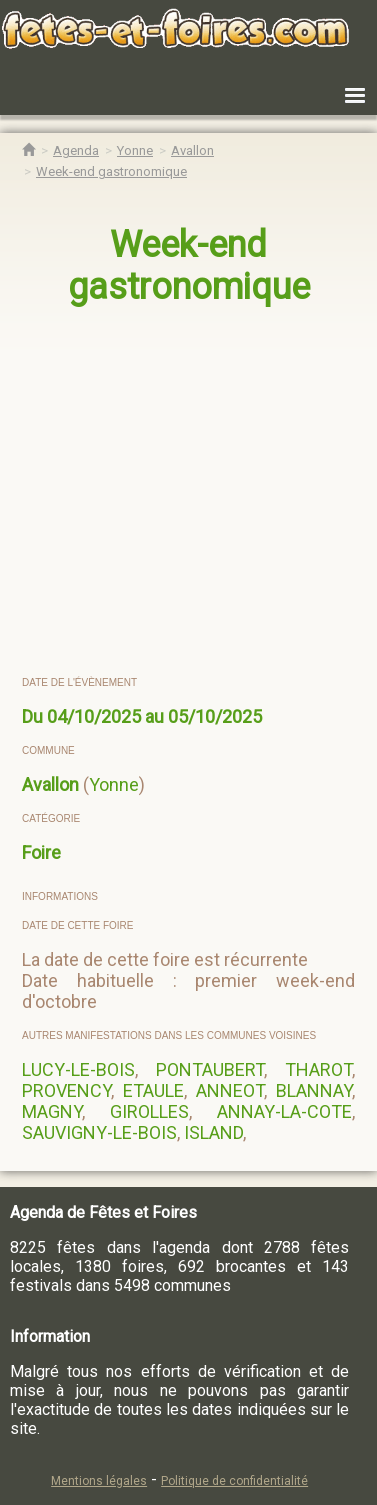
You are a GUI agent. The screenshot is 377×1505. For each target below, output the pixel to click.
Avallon (50, 784)
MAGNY (52, 1111)
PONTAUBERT (210, 1069)
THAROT (318, 1069)
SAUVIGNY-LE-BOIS (99, 1132)
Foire (41, 852)
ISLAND (213, 1132)
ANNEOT (230, 1090)
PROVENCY (66, 1090)
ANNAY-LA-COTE (284, 1111)
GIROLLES (149, 1111)
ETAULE (153, 1090)
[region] (189, 492)
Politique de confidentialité (234, 1481)
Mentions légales (99, 1481)
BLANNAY (314, 1090)
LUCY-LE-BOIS (78, 1069)
